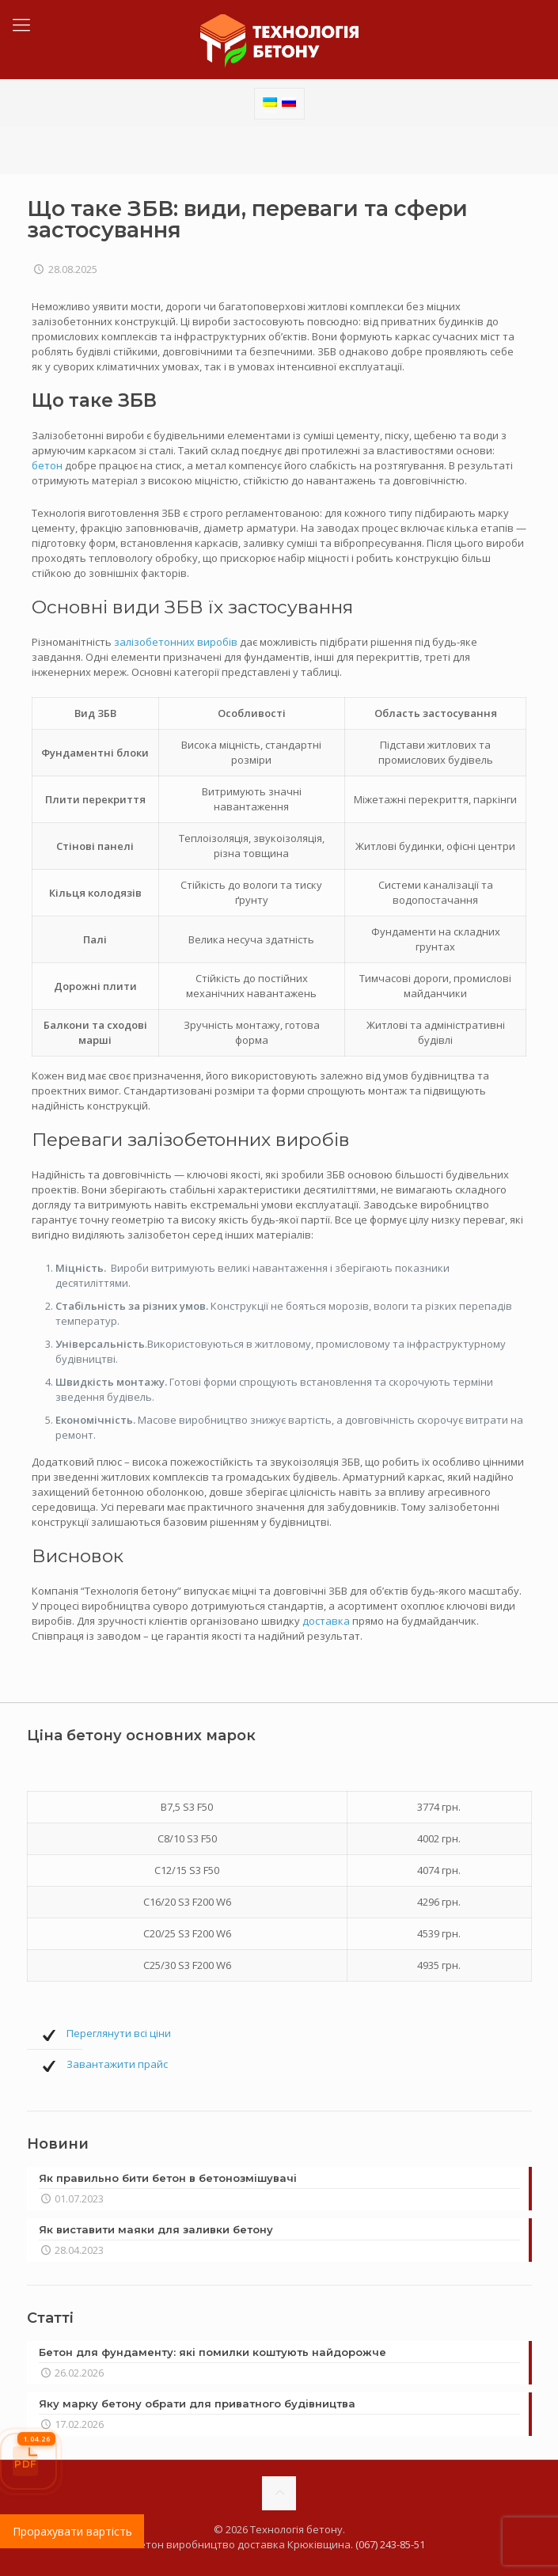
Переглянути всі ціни (118, 2033)
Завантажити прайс (117, 2064)
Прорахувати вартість (72, 2531)
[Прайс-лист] (28, 2461)
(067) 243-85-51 (390, 2544)
